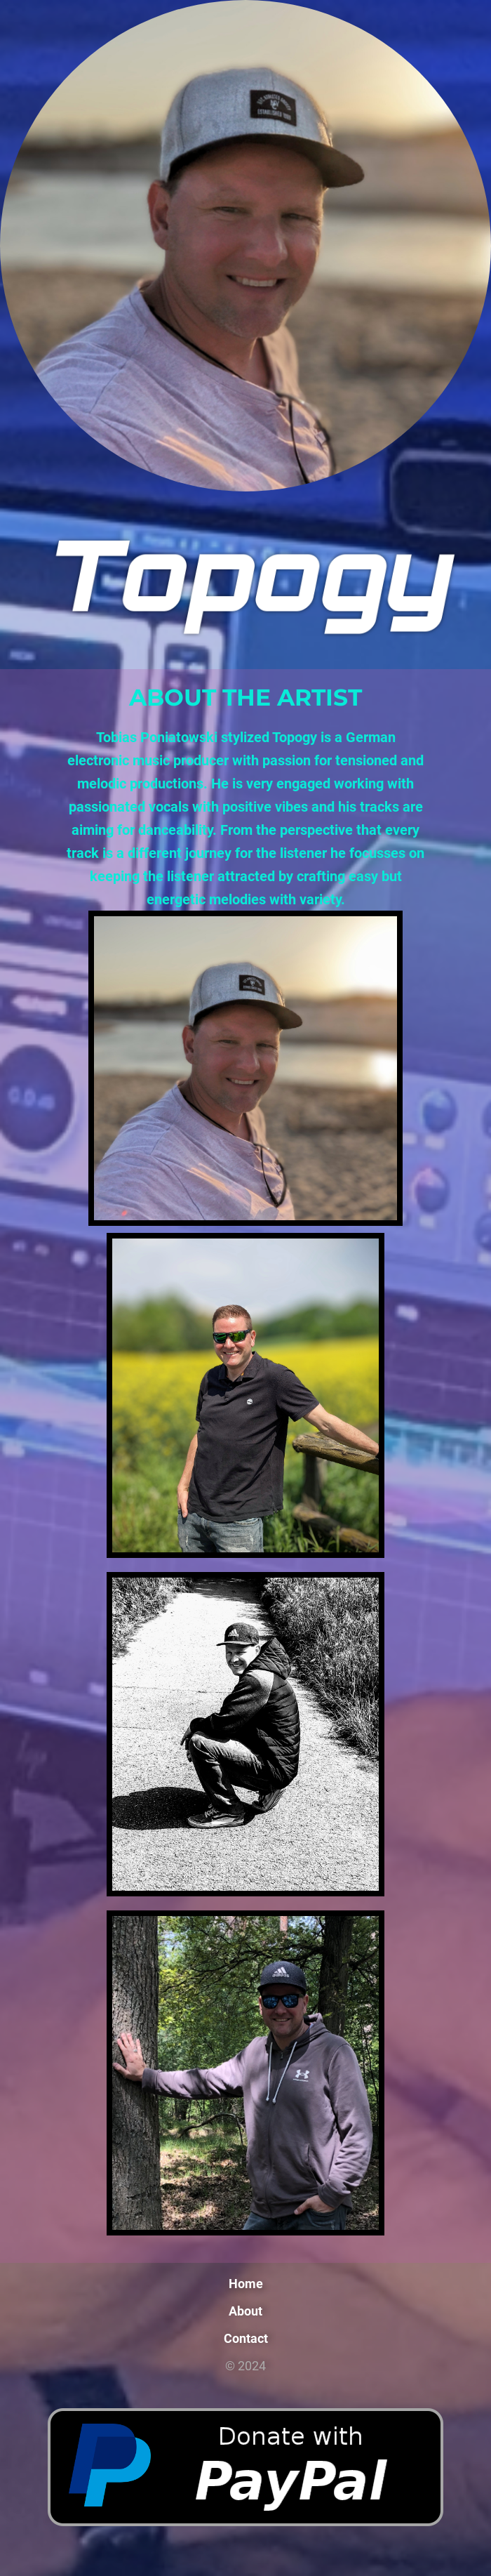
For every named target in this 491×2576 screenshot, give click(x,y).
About (245, 2311)
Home (246, 2283)
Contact (246, 2338)
